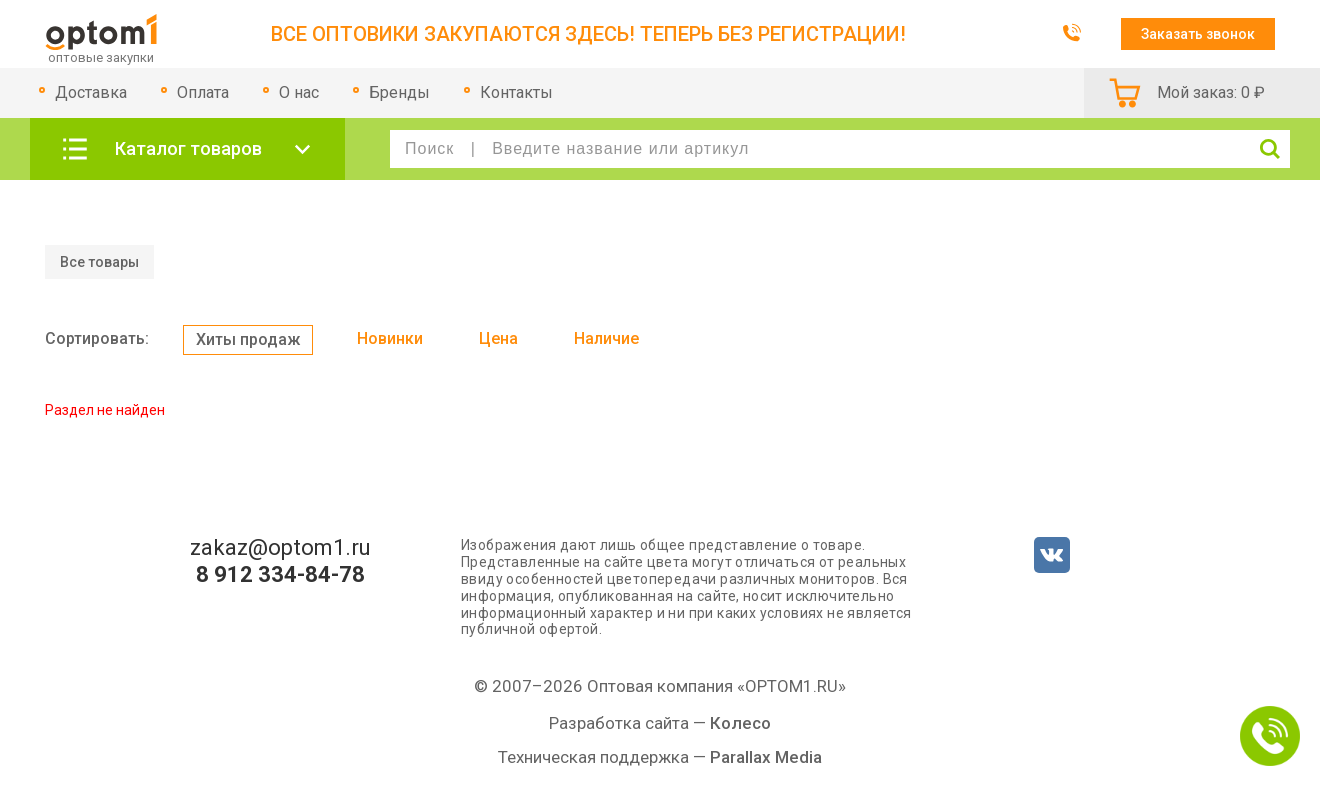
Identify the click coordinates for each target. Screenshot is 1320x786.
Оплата (203, 92)
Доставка (91, 92)
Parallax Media (766, 757)
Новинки (390, 338)
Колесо (740, 723)
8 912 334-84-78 (280, 575)
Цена (498, 338)
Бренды (399, 92)
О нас (299, 92)
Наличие (606, 338)
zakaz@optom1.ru (280, 548)
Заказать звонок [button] (1198, 34)
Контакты (516, 92)
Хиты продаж (248, 339)
